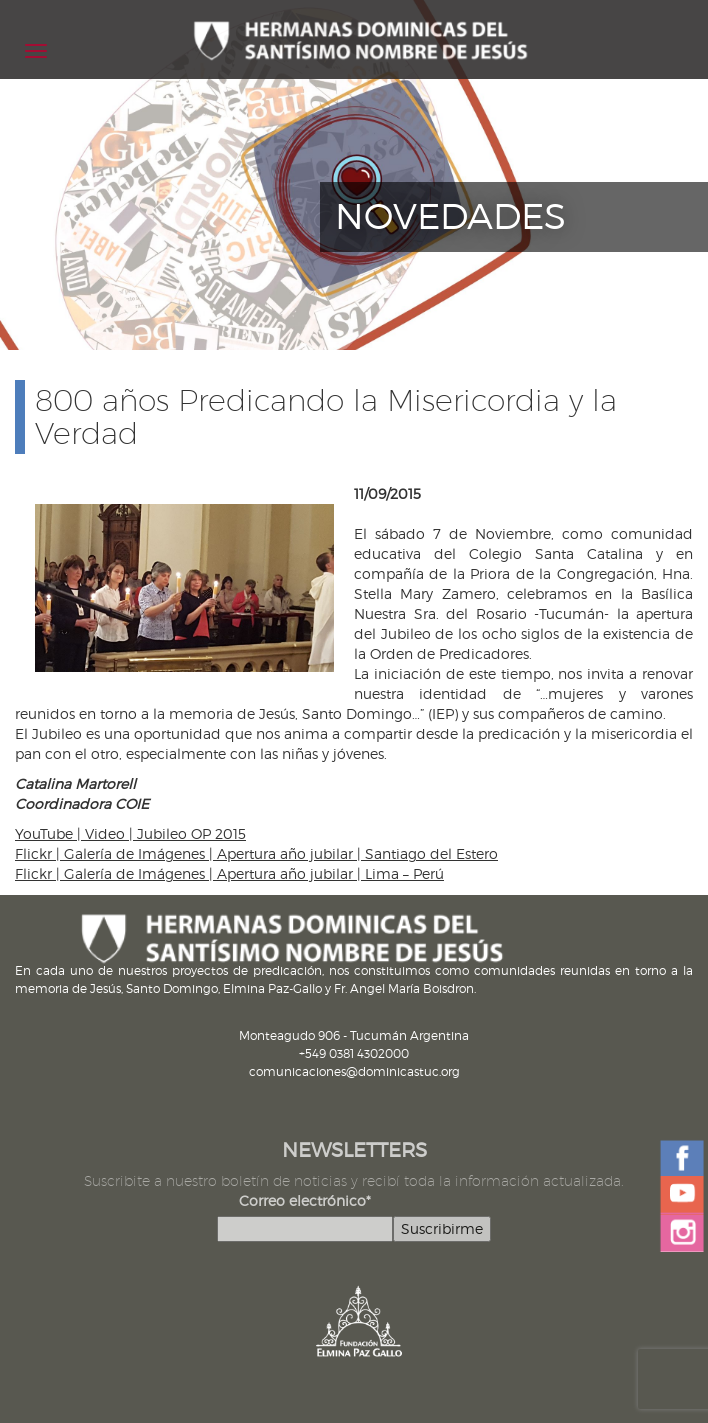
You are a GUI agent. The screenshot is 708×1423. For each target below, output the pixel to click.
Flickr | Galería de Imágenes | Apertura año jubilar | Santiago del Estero (256, 853)
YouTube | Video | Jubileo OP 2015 (130, 833)
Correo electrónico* (305, 1200)
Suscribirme (442, 1228)
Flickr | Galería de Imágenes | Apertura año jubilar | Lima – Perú (229, 873)
